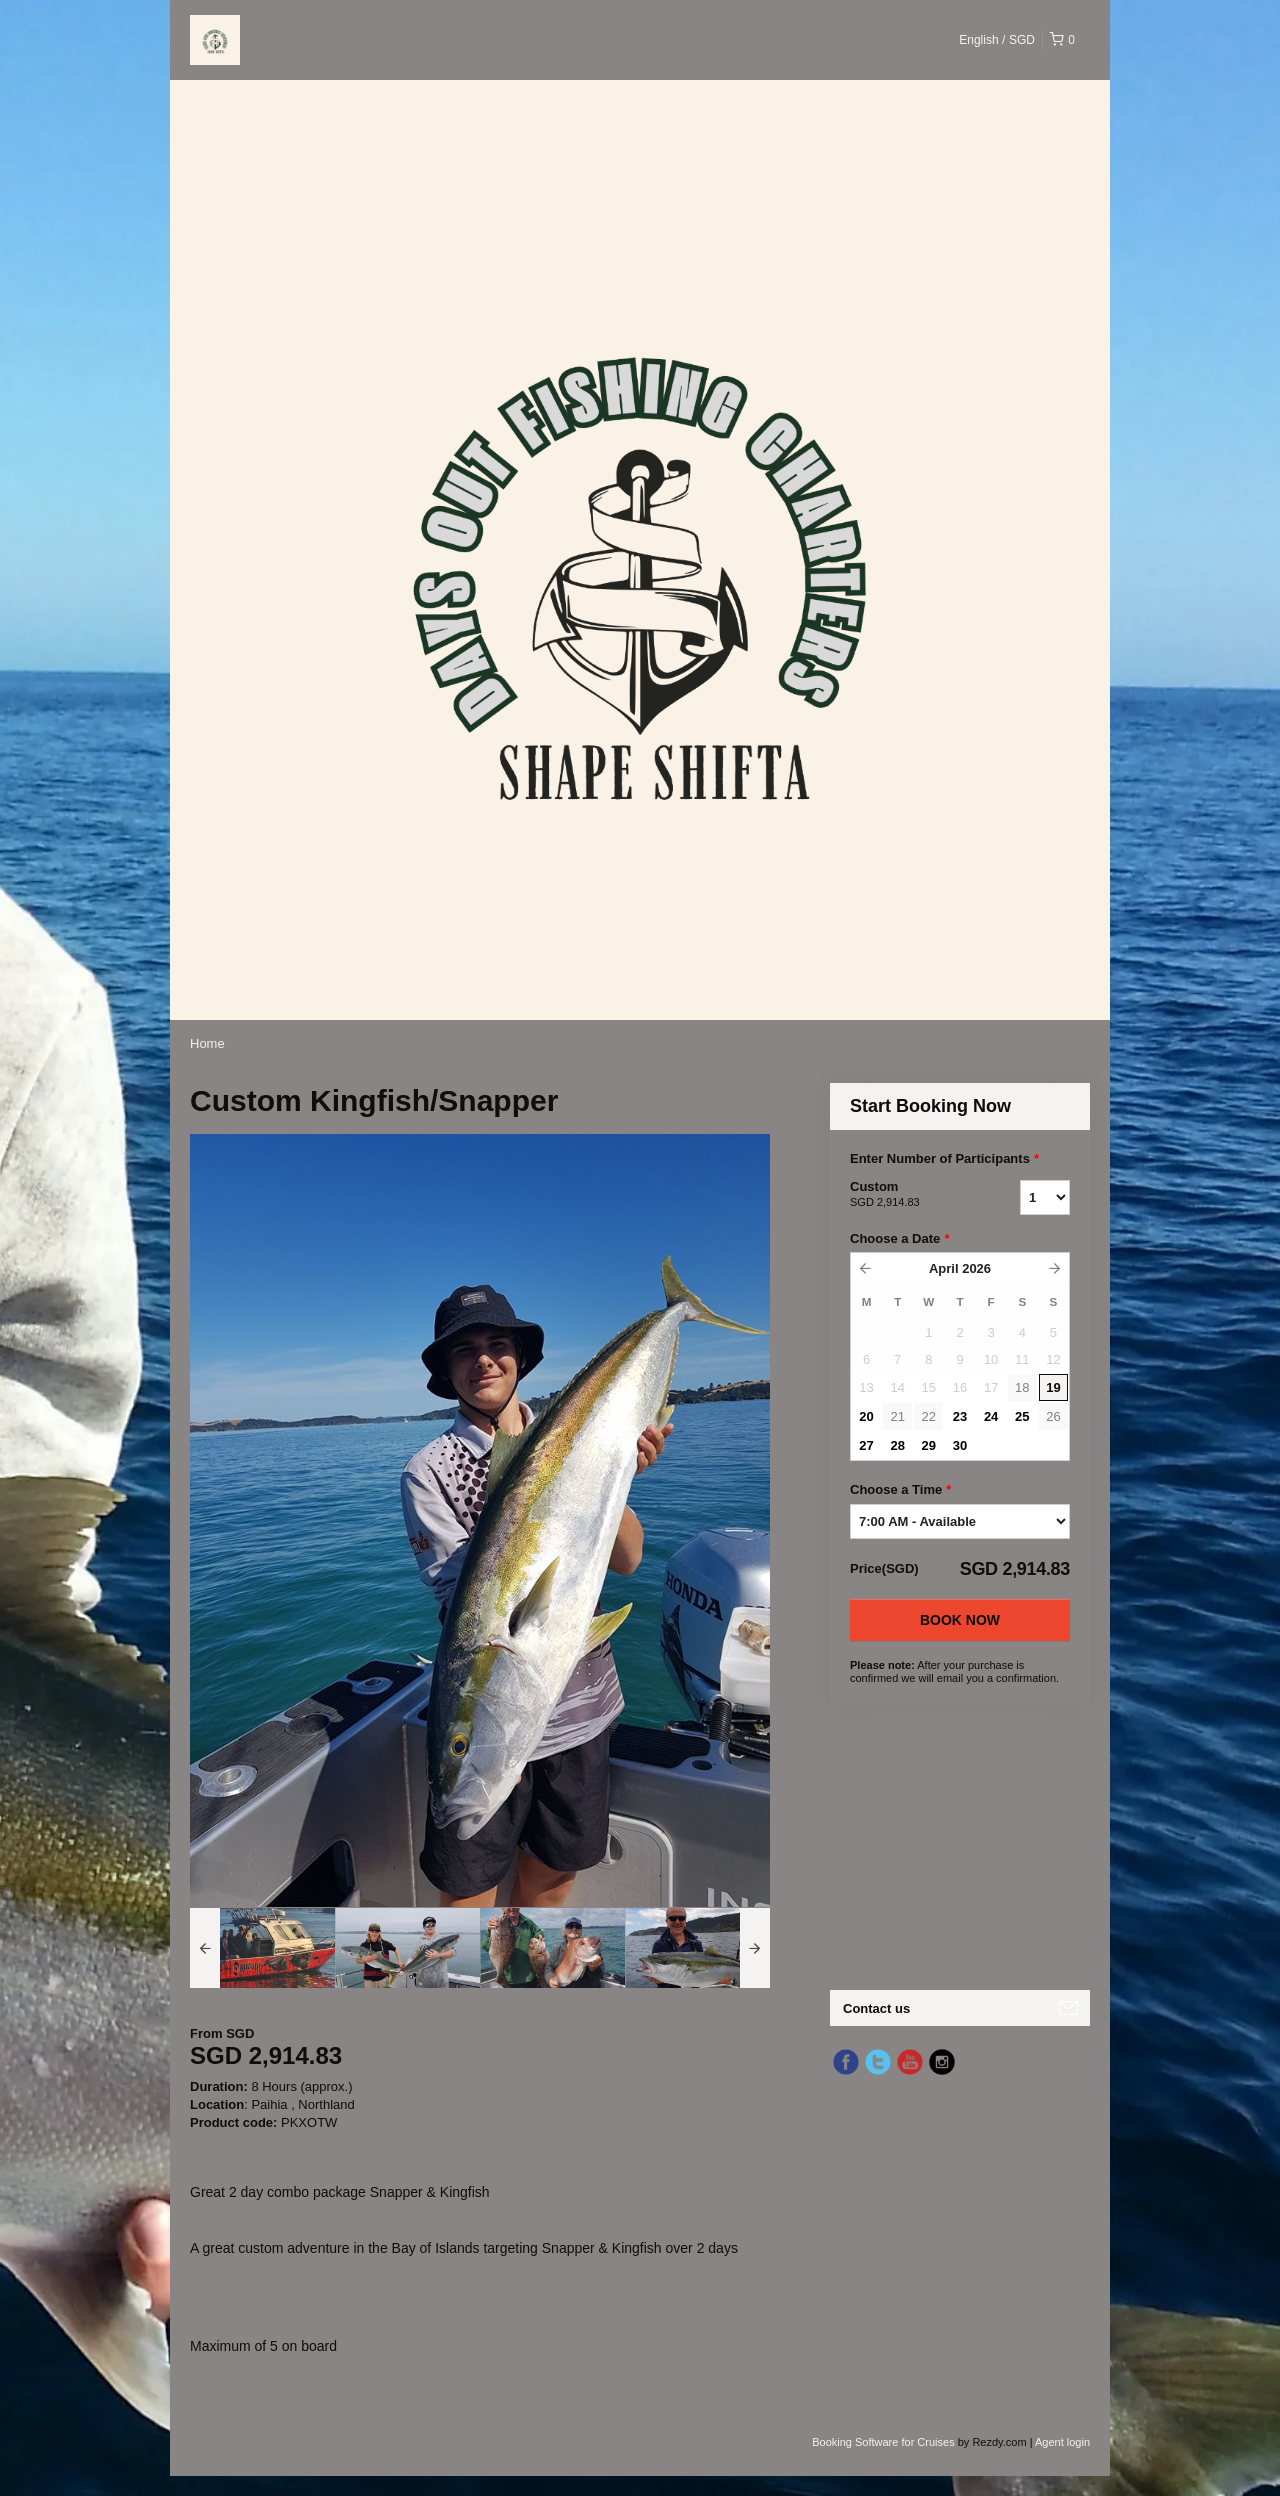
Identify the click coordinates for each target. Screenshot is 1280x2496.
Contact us (876, 2008)
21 (897, 1416)
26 (1053, 1416)
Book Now (960, 1620)
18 (1022, 1387)
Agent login (1062, 2442)
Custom (910, 1195)
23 (960, 1416)
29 (929, 1445)
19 (1053, 1387)
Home (207, 1043)
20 (866, 1416)
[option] (262, 1948)
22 (929, 1416)
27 (866, 1445)
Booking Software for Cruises (885, 2442)
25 (1022, 1416)
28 (897, 1445)
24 (991, 1416)
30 (960, 1445)
